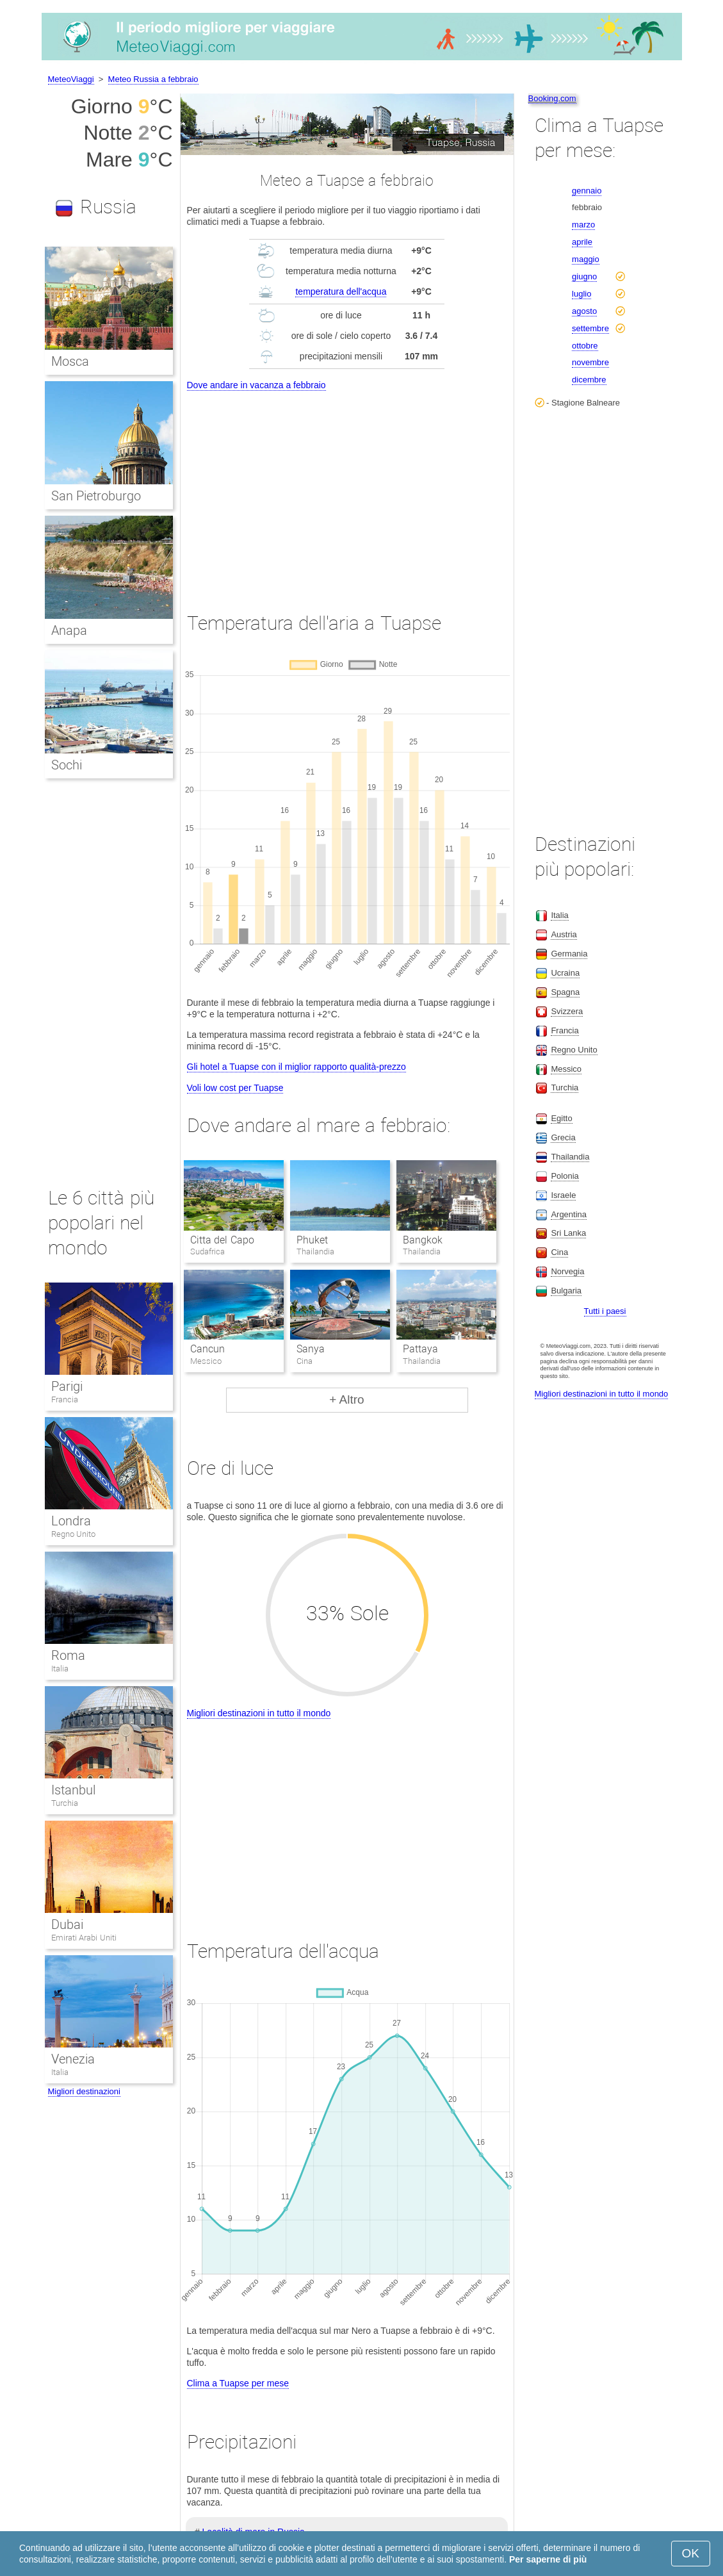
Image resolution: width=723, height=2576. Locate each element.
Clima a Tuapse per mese (238, 2383)
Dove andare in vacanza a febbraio (256, 385)
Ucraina (565, 973)
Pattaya (420, 1349)
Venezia (73, 2059)
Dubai (67, 1924)
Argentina (569, 1214)
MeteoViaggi (71, 79)
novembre (590, 362)
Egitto (561, 1118)
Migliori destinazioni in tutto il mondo (259, 1713)
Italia (60, 1668)
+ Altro (346, 1399)
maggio (585, 259)
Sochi (66, 765)
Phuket (312, 1240)
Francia (64, 1399)
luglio (581, 294)
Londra (71, 1521)
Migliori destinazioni (84, 2091)
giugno (584, 276)
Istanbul (73, 1790)
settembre (590, 328)
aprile (582, 242)
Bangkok (423, 1240)
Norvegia (567, 1271)
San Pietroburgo (96, 496)
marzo (583, 224)
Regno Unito (73, 1534)
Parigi (67, 1386)
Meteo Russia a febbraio (153, 79)
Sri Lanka (568, 1233)
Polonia (564, 1176)
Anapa (69, 630)
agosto (584, 311)
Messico (566, 1069)
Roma (68, 1655)
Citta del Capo (222, 1240)
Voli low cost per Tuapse (235, 1088)
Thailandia (570, 1156)
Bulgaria (566, 1290)
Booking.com (552, 98)
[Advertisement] (347, 490)
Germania (569, 953)
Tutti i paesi (605, 1311)
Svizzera (567, 1011)
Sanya (311, 1349)
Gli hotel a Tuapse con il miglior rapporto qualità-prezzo (296, 1067)
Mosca (70, 361)
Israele (563, 1195)
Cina (559, 1252)
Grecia (563, 1137)
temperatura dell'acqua (340, 291)
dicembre (589, 379)
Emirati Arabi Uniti (84, 1937)
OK (690, 2553)
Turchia (64, 1803)
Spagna (565, 992)
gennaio (586, 190)
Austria (563, 934)
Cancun (207, 1349)
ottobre (584, 345)
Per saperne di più (548, 2559)
